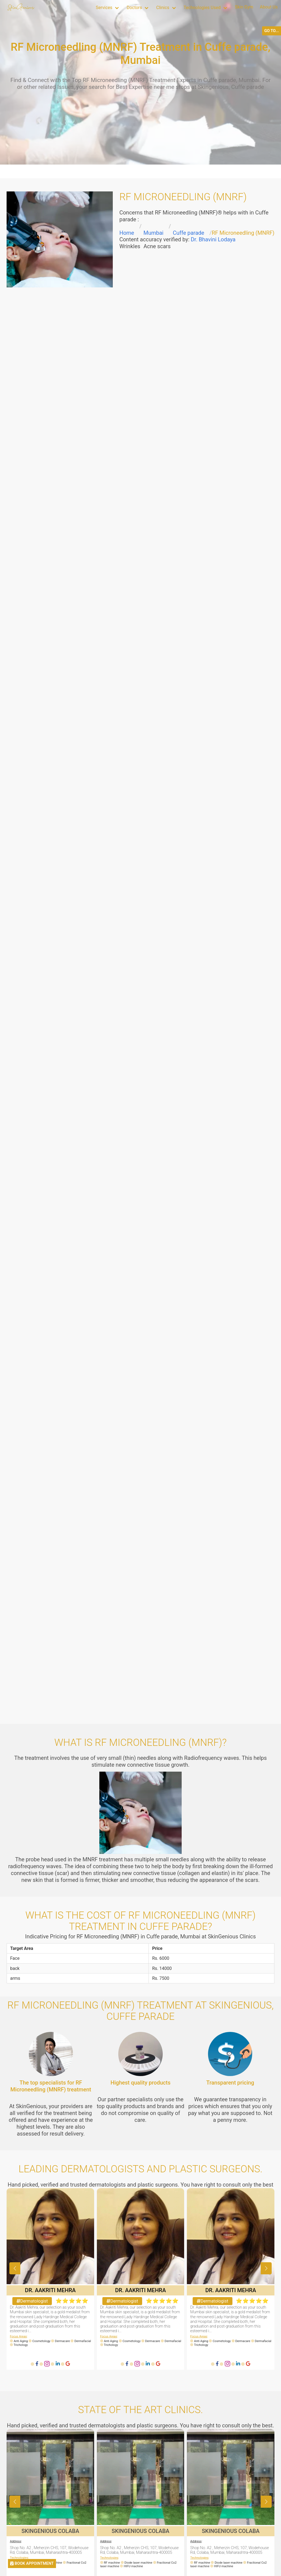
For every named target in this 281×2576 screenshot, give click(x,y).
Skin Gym (244, 7)
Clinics (162, 7)
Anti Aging (21, 2341)
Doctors (134, 7)
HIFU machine (133, 2566)
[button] (266, 2268)
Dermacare (62, 2341)
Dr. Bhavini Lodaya (213, 239)
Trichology (21, 2345)
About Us (269, 7)
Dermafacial (82, 2341)
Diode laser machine (141, 2562)
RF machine (114, 2562)
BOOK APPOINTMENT (32, 2563)
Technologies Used (202, 7)
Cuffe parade (188, 233)
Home (126, 233)
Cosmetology (41, 2341)
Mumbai (154, 233)
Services (104, 7)
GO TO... (271, 31)
